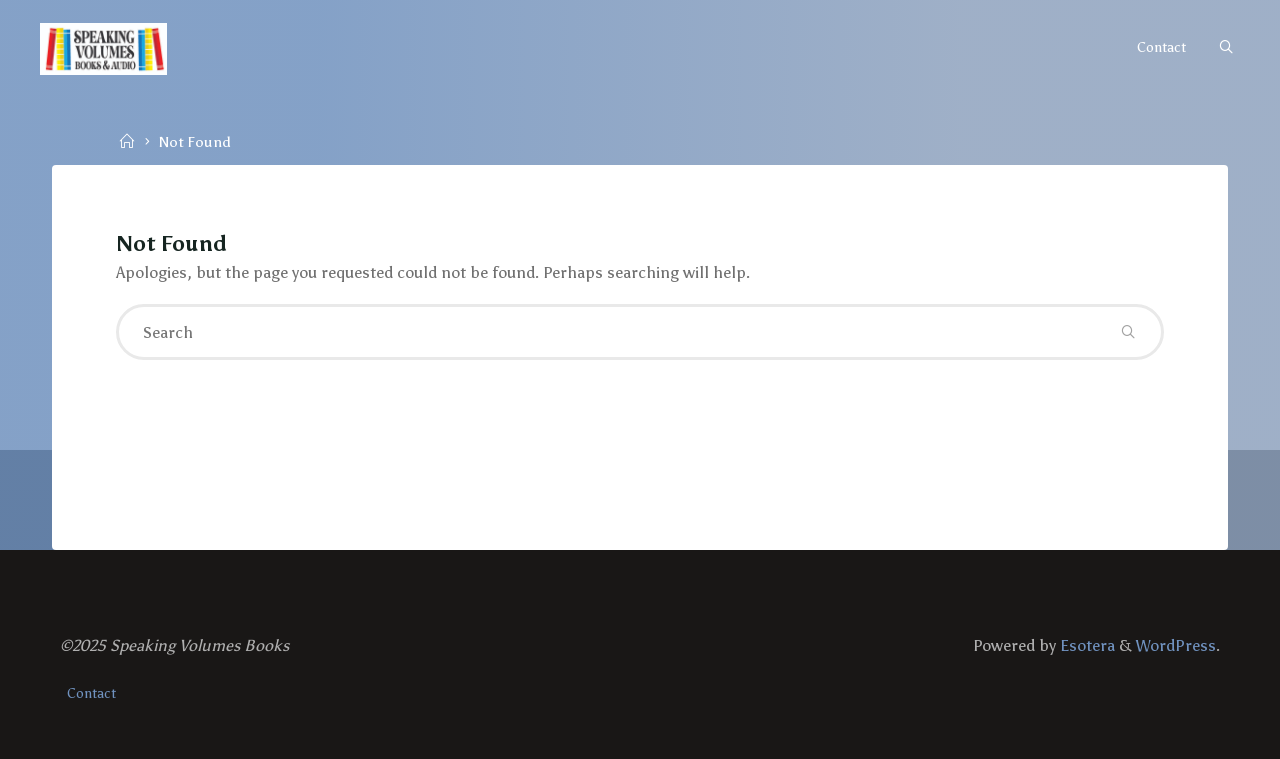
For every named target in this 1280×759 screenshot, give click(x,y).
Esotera (1085, 645)
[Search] (1226, 48)
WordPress (1176, 645)
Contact (91, 693)
